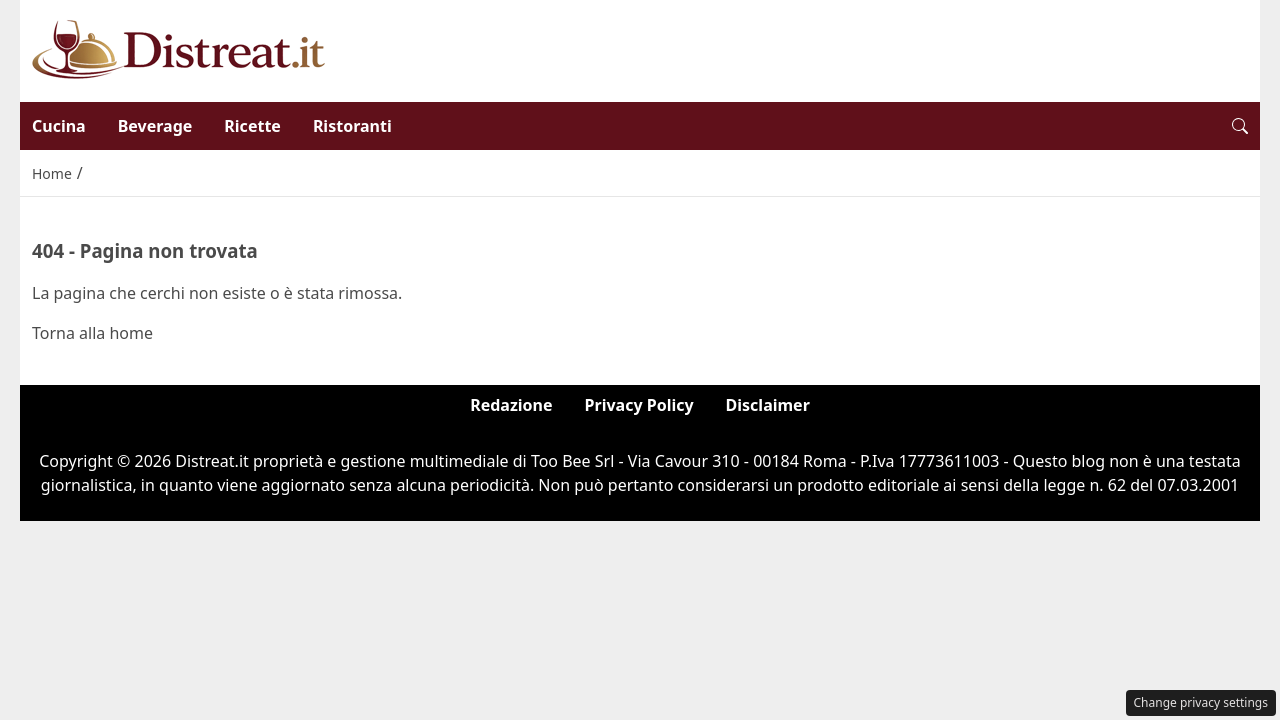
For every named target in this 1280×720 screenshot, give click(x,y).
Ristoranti (352, 126)
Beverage (155, 126)
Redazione (511, 405)
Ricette (252, 126)
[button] (1240, 126)
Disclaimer (768, 405)
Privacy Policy (639, 405)
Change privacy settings (1201, 702)
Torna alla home (92, 333)
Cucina (59, 126)
